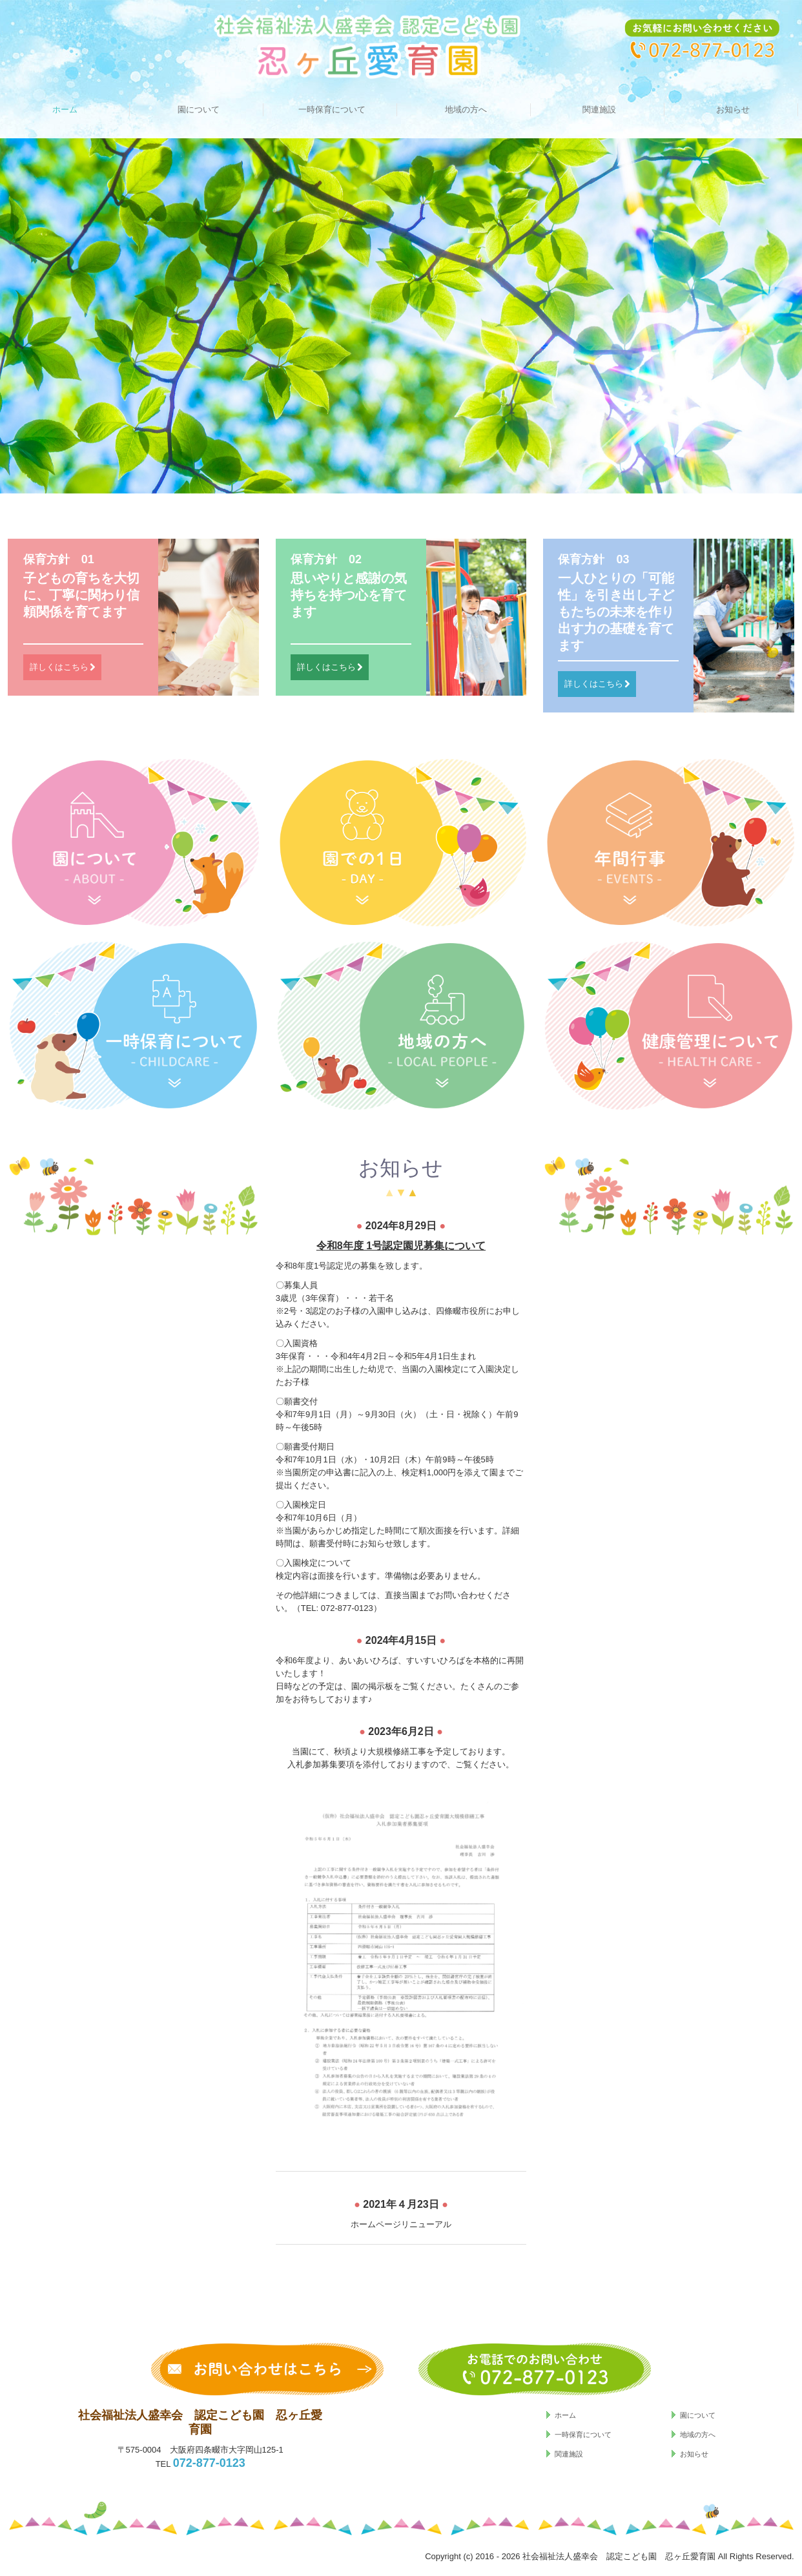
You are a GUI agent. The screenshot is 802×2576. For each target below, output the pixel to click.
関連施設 (599, 109)
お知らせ (733, 109)
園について (199, 109)
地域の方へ (466, 109)
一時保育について (331, 109)
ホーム (64, 109)
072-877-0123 (347, 1608)
